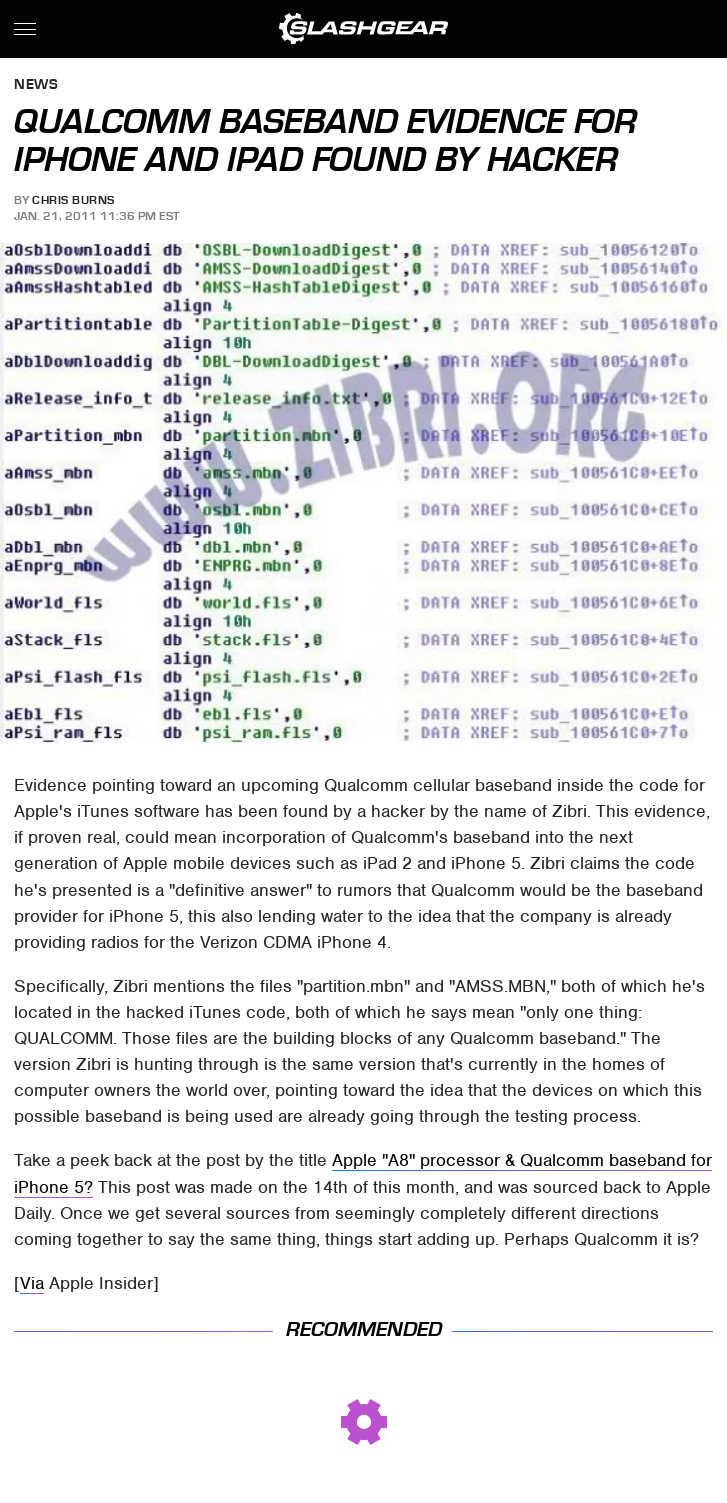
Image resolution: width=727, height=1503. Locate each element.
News (36, 85)
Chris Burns (73, 200)
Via (32, 1283)
